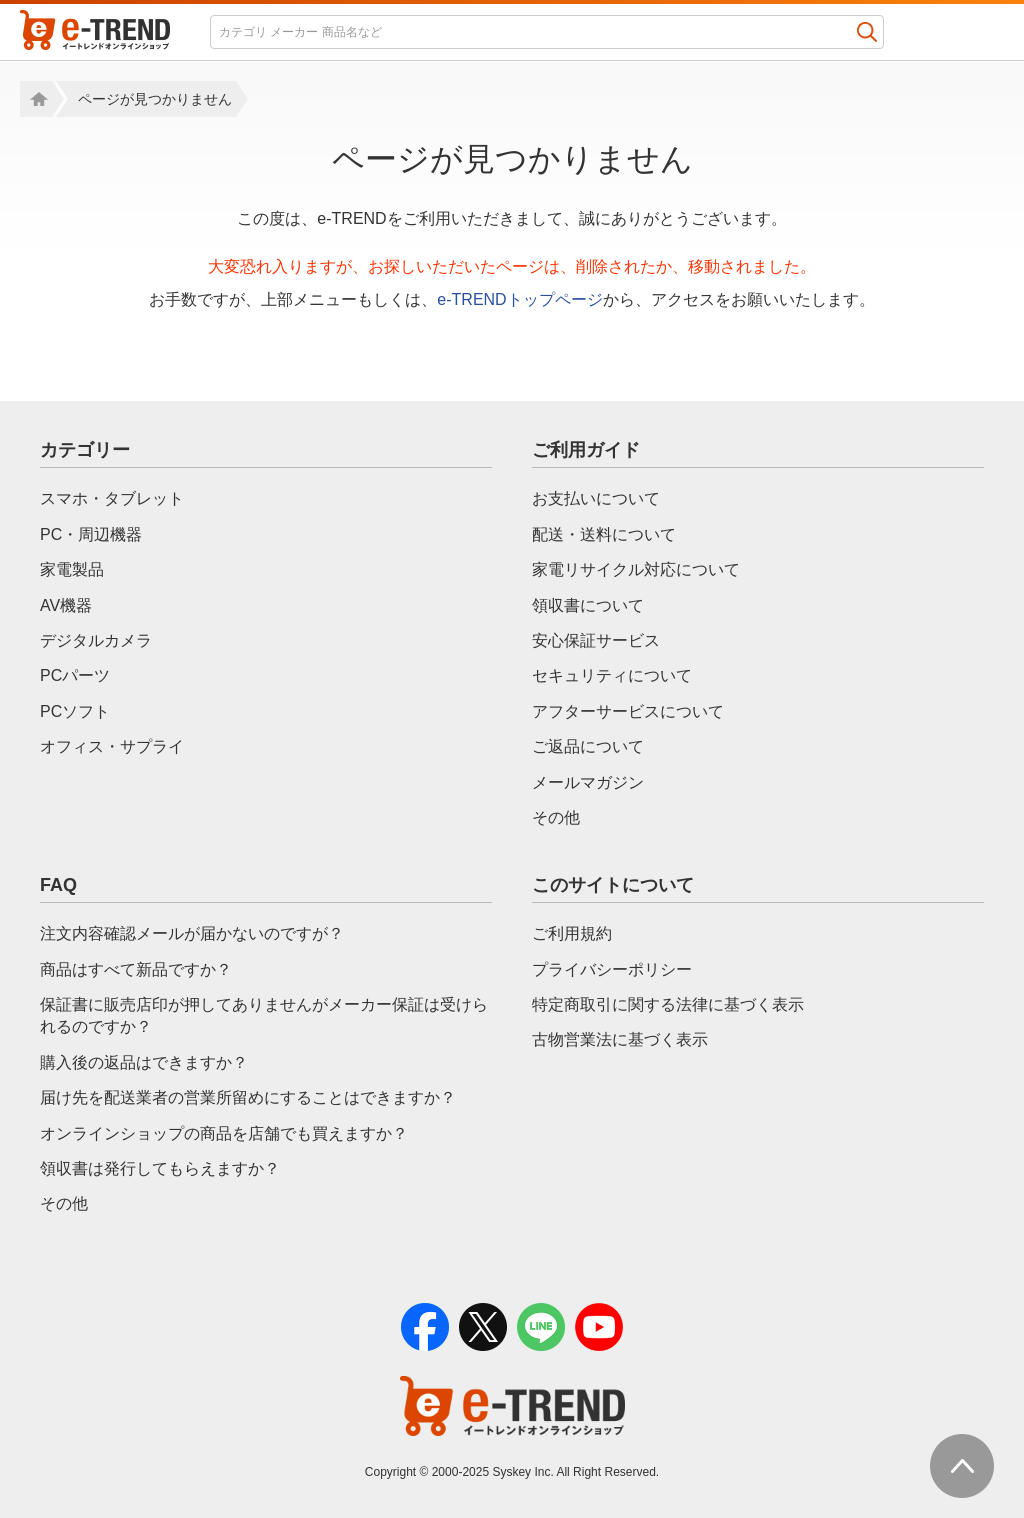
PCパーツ (75, 675)
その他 (556, 817)
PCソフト (75, 711)
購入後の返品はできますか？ (144, 1062)
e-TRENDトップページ (519, 299)
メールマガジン (588, 782)
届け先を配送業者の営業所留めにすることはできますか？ (248, 1097)
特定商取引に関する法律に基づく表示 (668, 1004)
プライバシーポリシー (612, 969)
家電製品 (72, 569)
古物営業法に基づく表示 (620, 1039)
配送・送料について (604, 534)
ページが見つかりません (155, 99)
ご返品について (588, 746)
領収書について (588, 605)
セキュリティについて (612, 675)
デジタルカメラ (96, 640)
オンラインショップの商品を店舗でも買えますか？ (224, 1133)
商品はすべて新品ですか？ (136, 969)
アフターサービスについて (628, 711)
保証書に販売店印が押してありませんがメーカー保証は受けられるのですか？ (264, 1015)
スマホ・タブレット (112, 498)
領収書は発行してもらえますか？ (160, 1168)
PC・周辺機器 (91, 534)
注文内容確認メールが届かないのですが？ (192, 933)
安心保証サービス (596, 640)
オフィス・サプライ (112, 746)
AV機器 (66, 605)
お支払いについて (596, 498)
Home (36, 99)
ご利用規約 (572, 933)
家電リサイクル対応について (636, 569)
